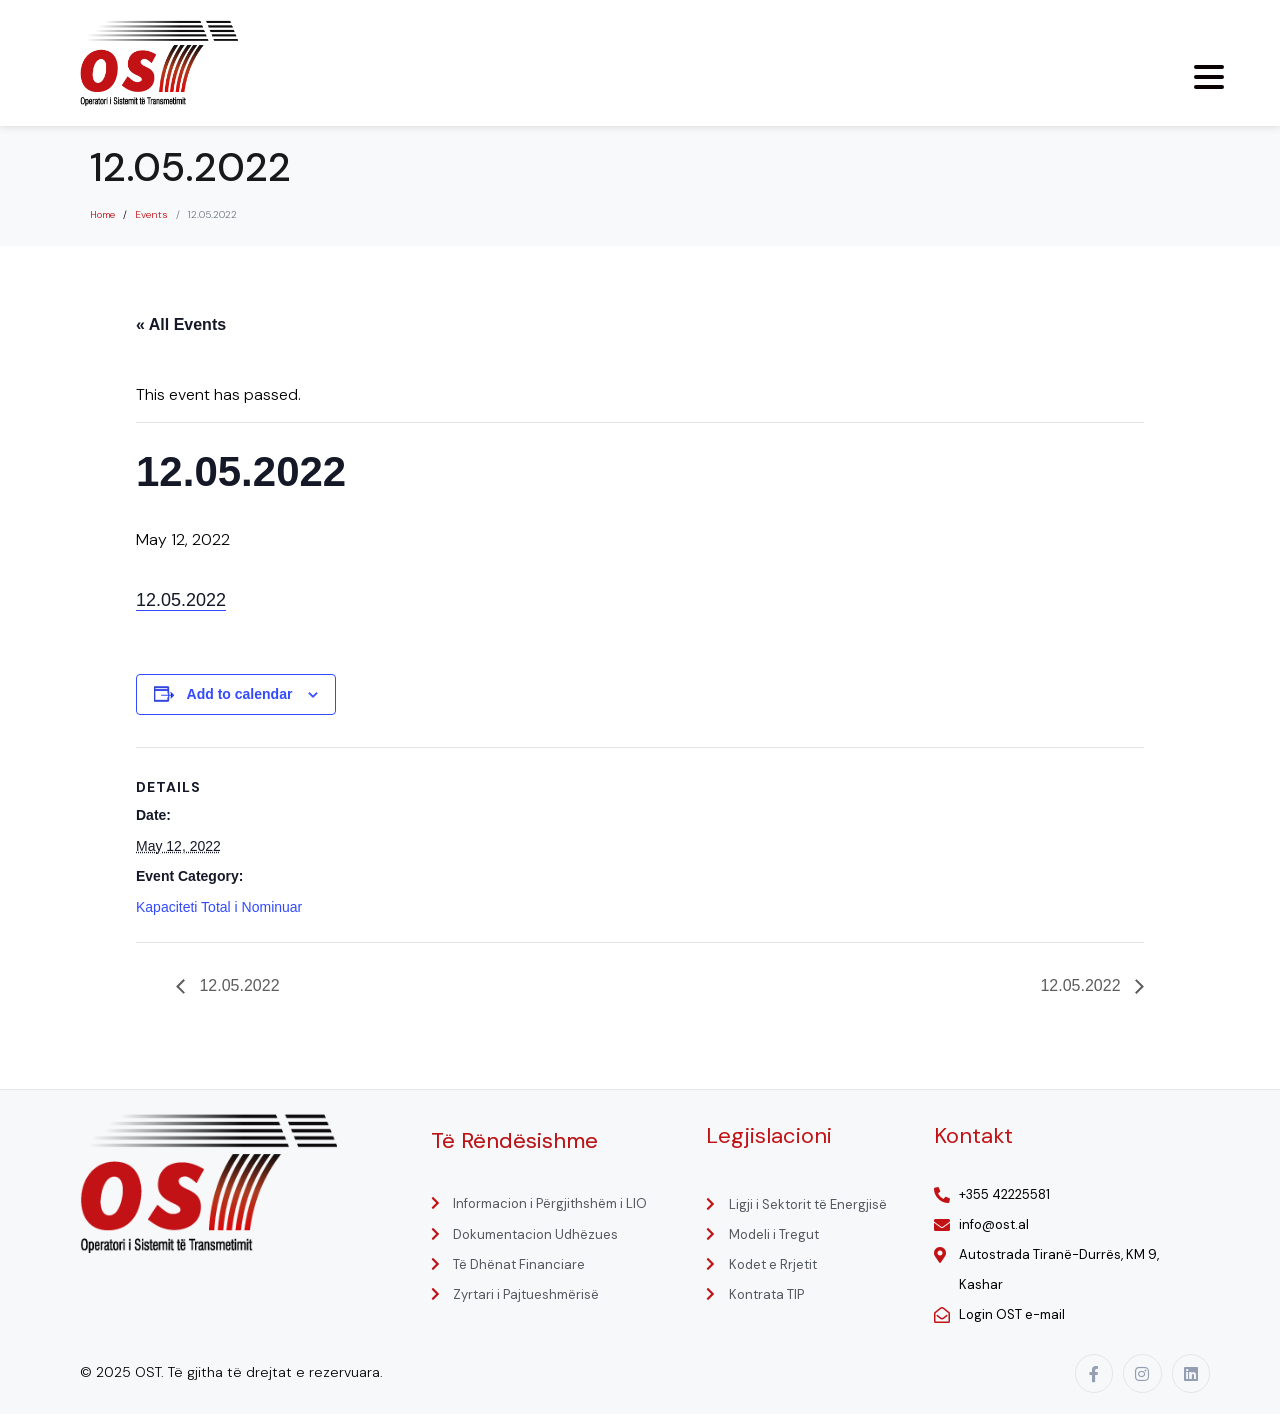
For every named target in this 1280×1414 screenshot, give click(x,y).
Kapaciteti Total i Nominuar (219, 907)
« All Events (181, 324)
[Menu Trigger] (1209, 77)
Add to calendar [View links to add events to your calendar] (240, 694)
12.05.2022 (181, 600)
